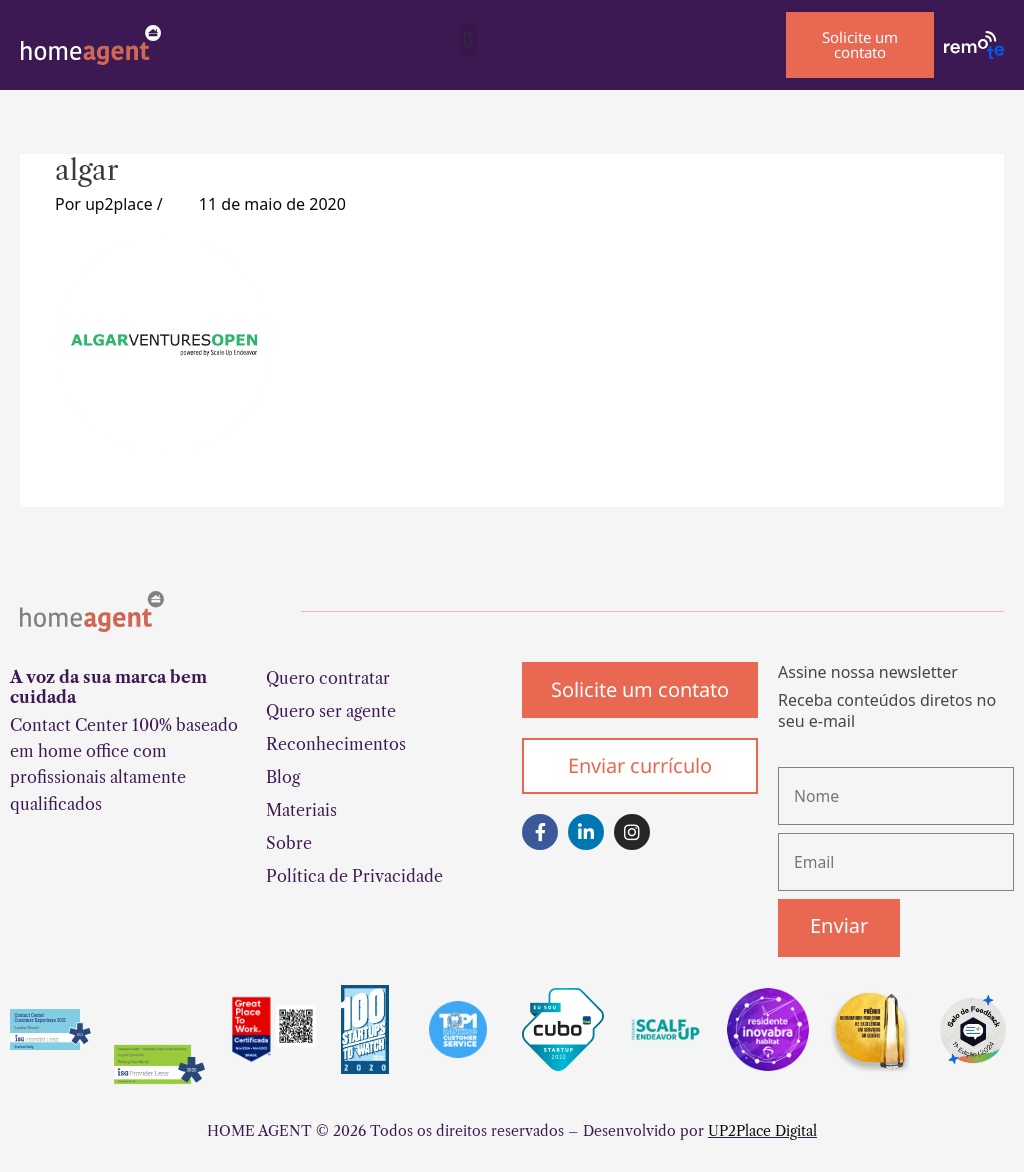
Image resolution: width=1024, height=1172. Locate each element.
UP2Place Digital (762, 1133)
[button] (467, 40)
